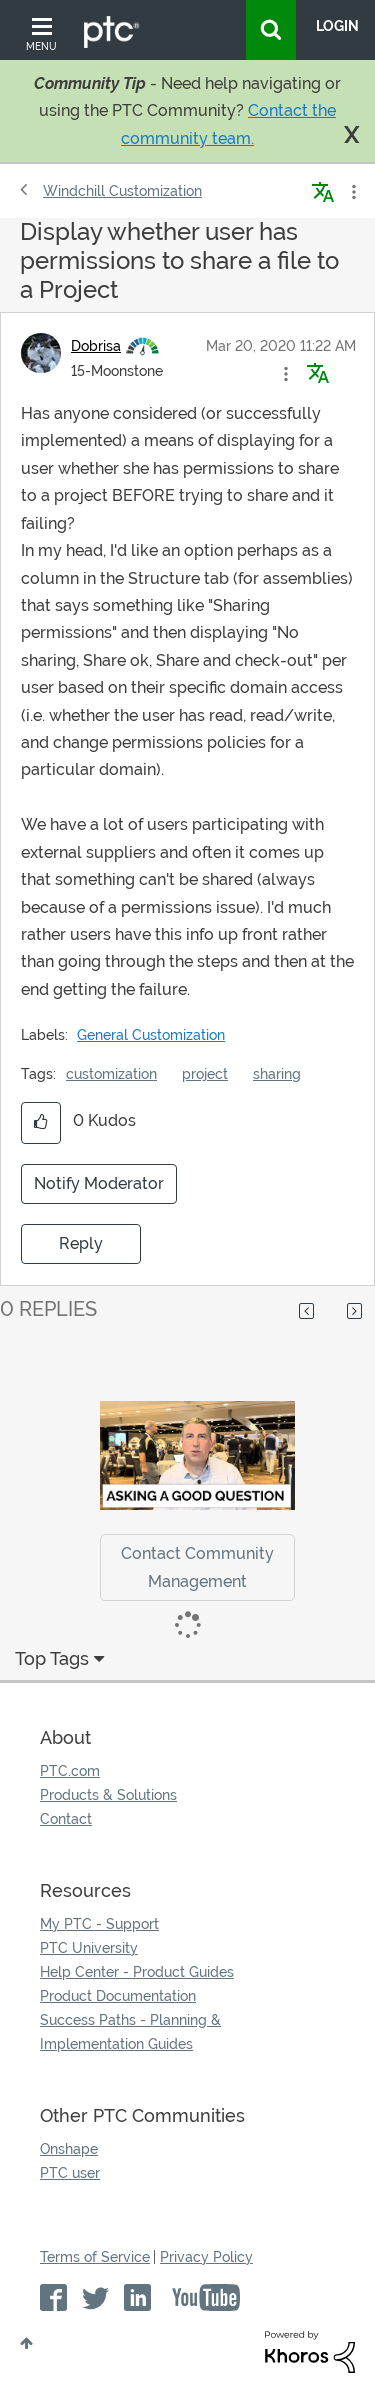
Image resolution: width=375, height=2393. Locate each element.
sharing (277, 1074)
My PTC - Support (99, 1924)
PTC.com (70, 1771)
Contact (66, 1819)
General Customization (151, 1035)
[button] (286, 374)
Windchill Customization (122, 191)
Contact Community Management (197, 1567)
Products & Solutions (108, 1795)
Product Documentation (118, 1996)
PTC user (70, 2173)
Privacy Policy (206, 2257)
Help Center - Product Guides (137, 1972)
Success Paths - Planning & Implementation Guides (130, 2032)
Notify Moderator (99, 1183)
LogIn (337, 26)
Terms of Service (95, 2257)
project (205, 1074)
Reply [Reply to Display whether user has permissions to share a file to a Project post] (81, 1243)
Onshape (69, 2149)
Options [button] (352, 192)
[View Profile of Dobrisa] (96, 346)
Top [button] (26, 2343)
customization (111, 1074)
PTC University (89, 1948)
